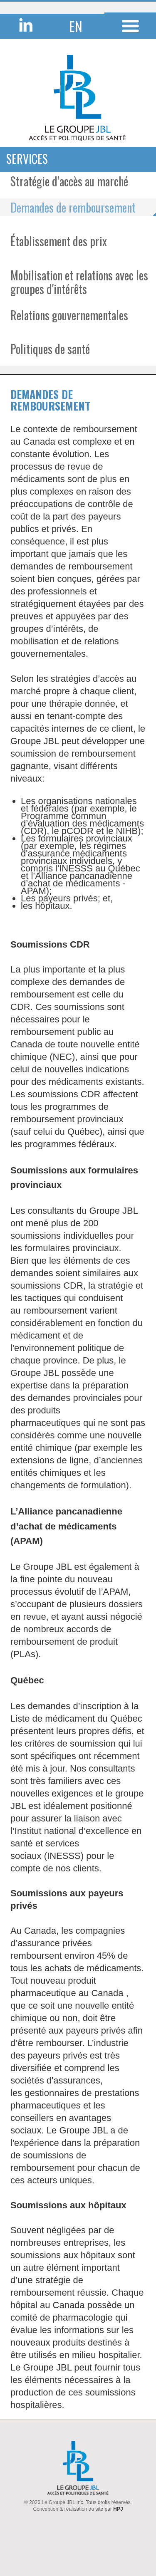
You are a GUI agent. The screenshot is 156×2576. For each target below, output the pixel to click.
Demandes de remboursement (73, 207)
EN (75, 26)
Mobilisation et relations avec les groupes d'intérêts (79, 282)
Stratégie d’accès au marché (69, 181)
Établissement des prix (58, 241)
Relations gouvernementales (69, 315)
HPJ (118, 2509)
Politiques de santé (50, 348)
